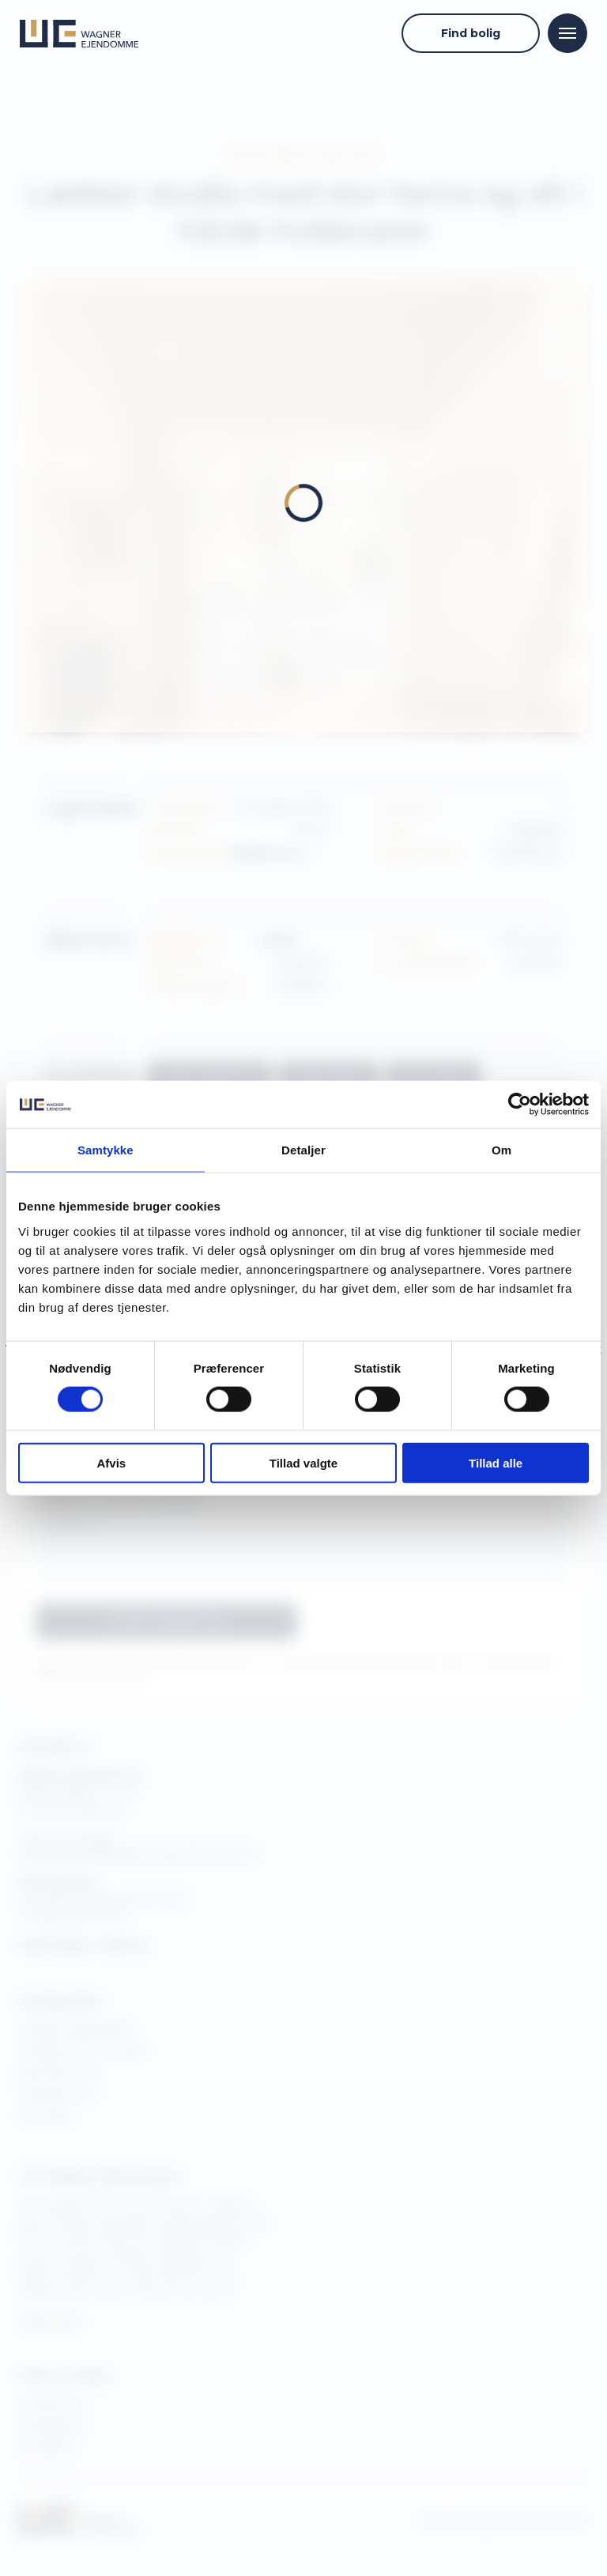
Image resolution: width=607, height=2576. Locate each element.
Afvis (111, 1462)
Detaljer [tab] (303, 1150)
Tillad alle (495, 1462)
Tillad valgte (303, 1462)
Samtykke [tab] (105, 1150)
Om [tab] (501, 1150)
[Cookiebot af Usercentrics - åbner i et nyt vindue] (520, 1104)
